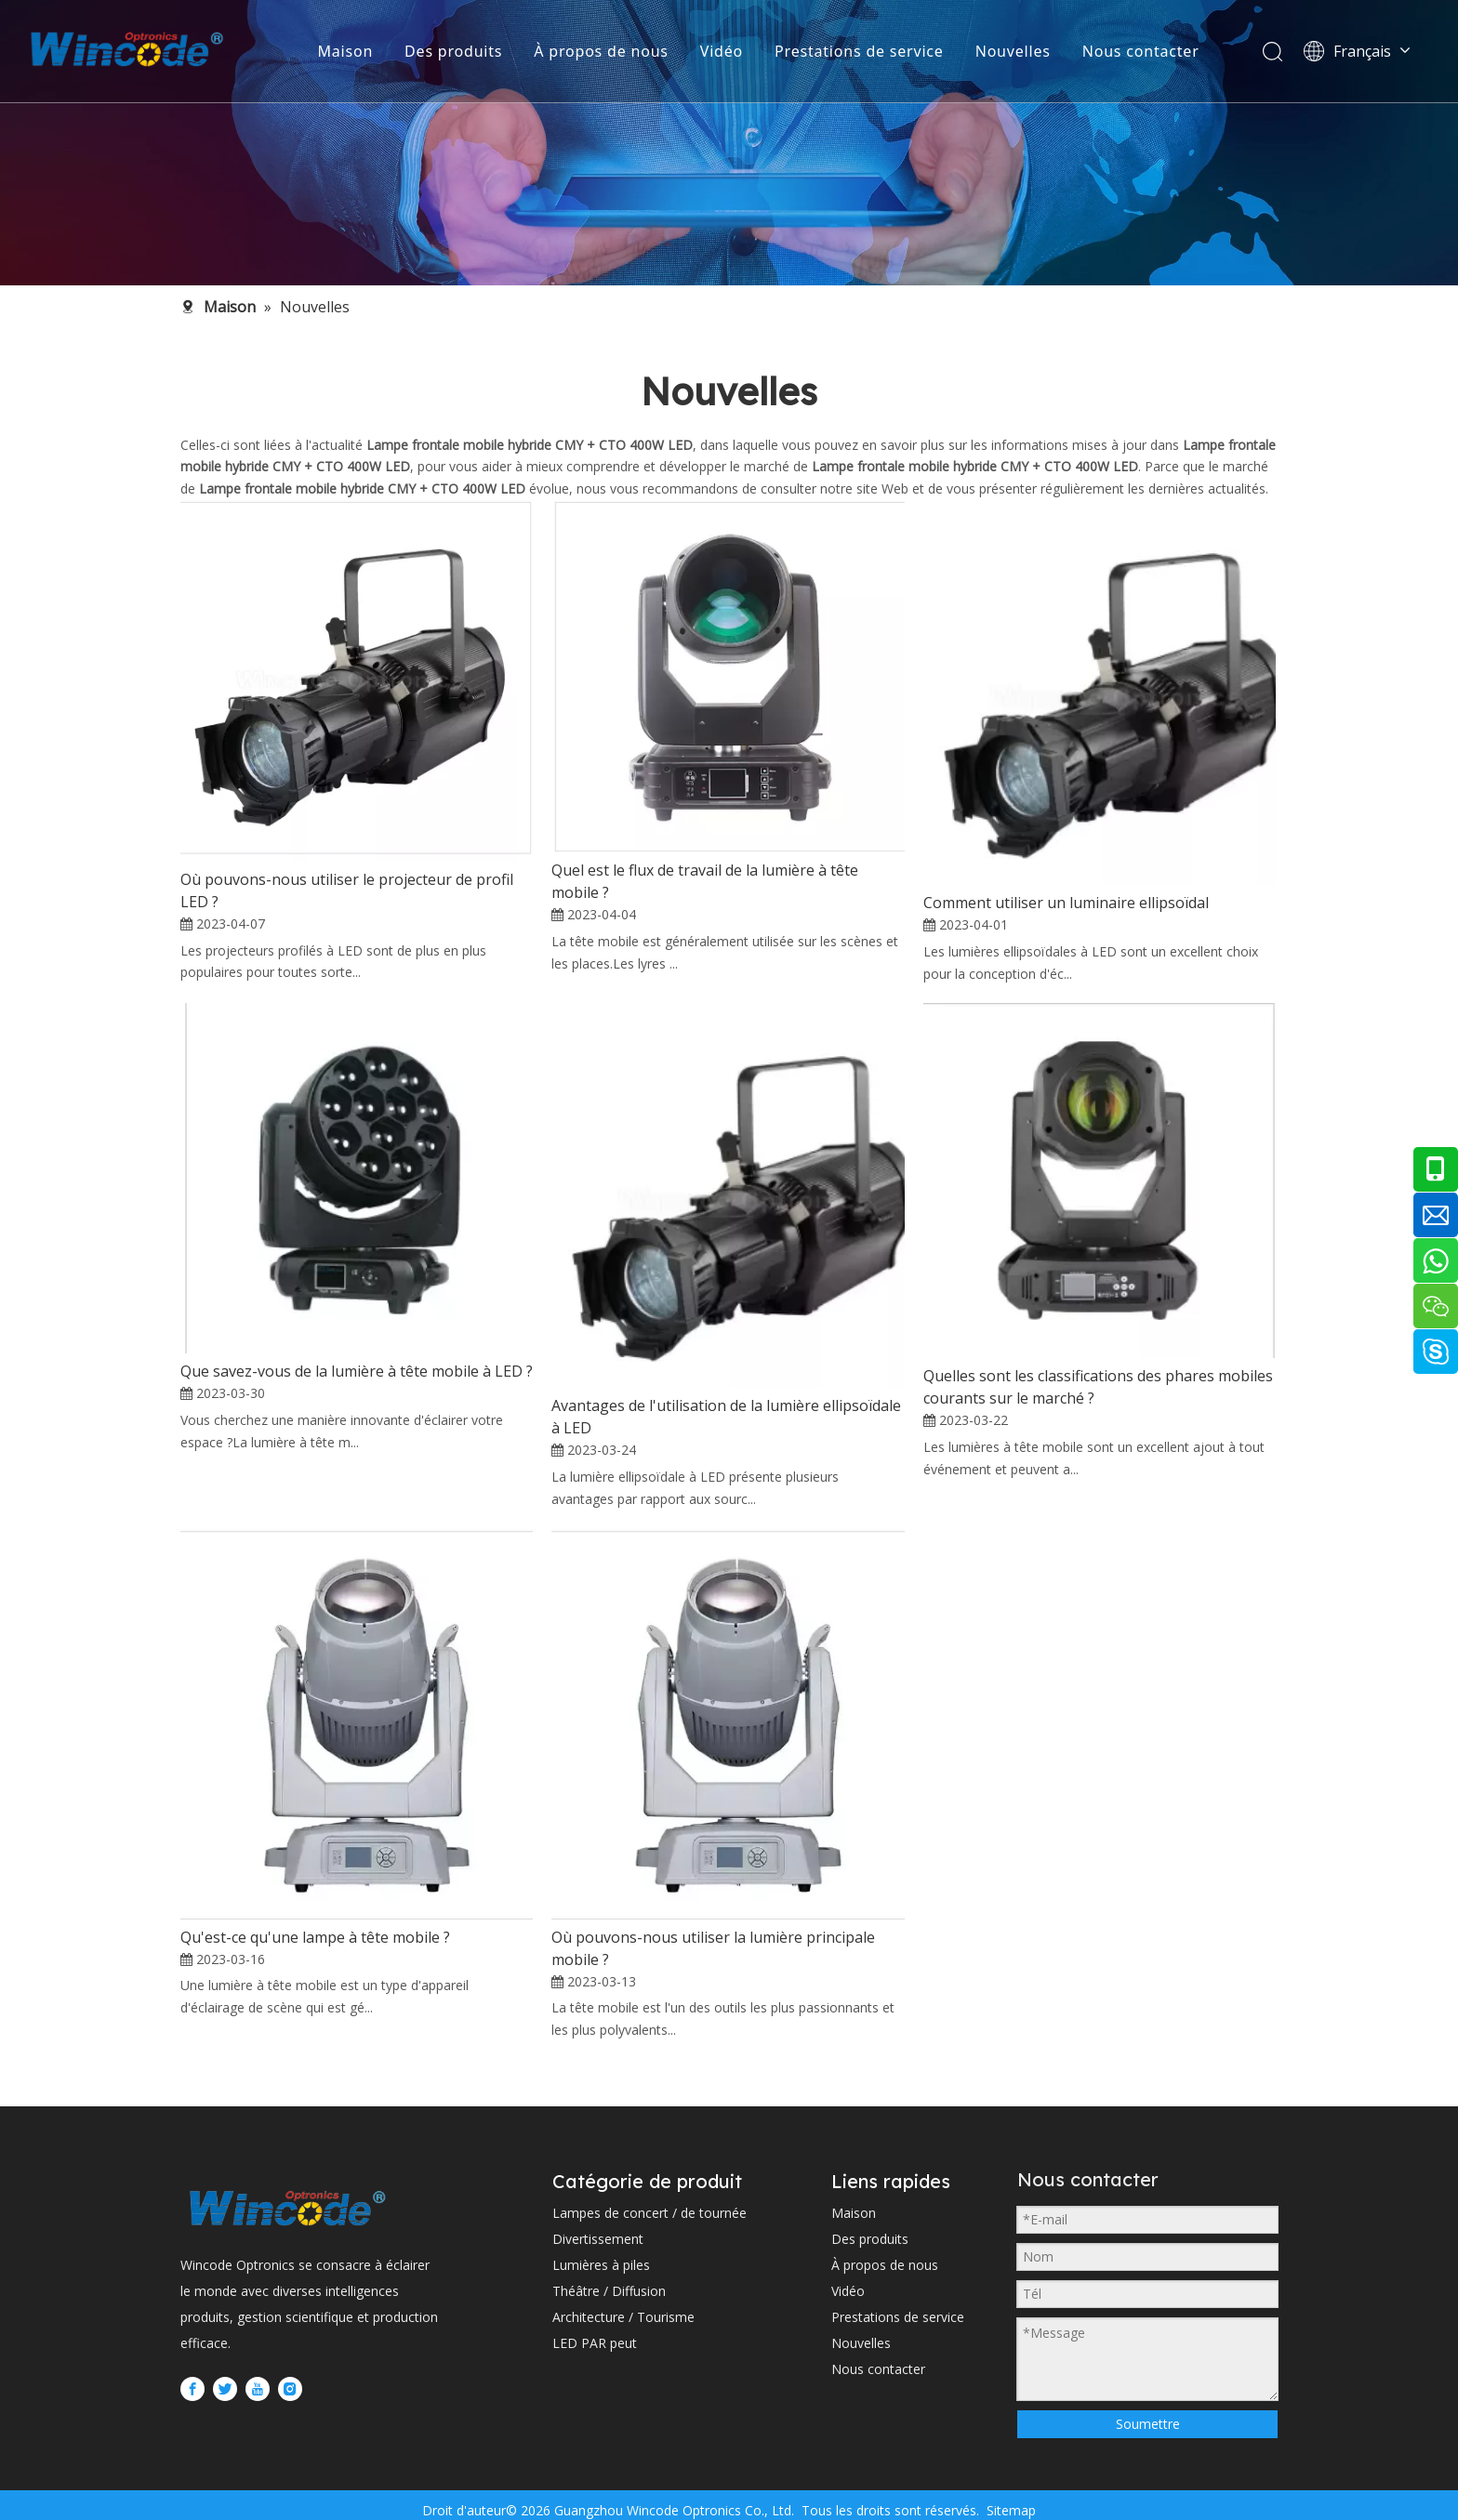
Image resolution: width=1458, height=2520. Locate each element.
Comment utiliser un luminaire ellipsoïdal (1066, 902)
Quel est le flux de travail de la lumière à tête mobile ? (704, 881)
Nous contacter (1141, 51)
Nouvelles (1013, 51)
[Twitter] (225, 2389)
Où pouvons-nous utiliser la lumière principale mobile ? (713, 1948)
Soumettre (1148, 2424)
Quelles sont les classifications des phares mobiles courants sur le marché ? (1098, 1387)
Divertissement (597, 2239)
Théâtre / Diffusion (609, 2291)
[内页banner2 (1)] (729, 142)
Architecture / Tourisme (623, 2317)
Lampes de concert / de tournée (649, 2213)
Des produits (453, 51)
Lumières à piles (601, 2265)
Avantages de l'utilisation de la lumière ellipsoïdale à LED (726, 1416)
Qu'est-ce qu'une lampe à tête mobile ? (315, 1937)
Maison (345, 51)
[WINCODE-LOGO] (287, 2207)
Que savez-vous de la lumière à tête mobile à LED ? (356, 1371)
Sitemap (1009, 2510)
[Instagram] (290, 2389)
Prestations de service (859, 51)
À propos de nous (601, 51)
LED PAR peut (594, 2343)
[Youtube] (257, 2389)
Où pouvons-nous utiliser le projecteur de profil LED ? (346, 890)
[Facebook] (192, 2389)
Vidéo (721, 51)
